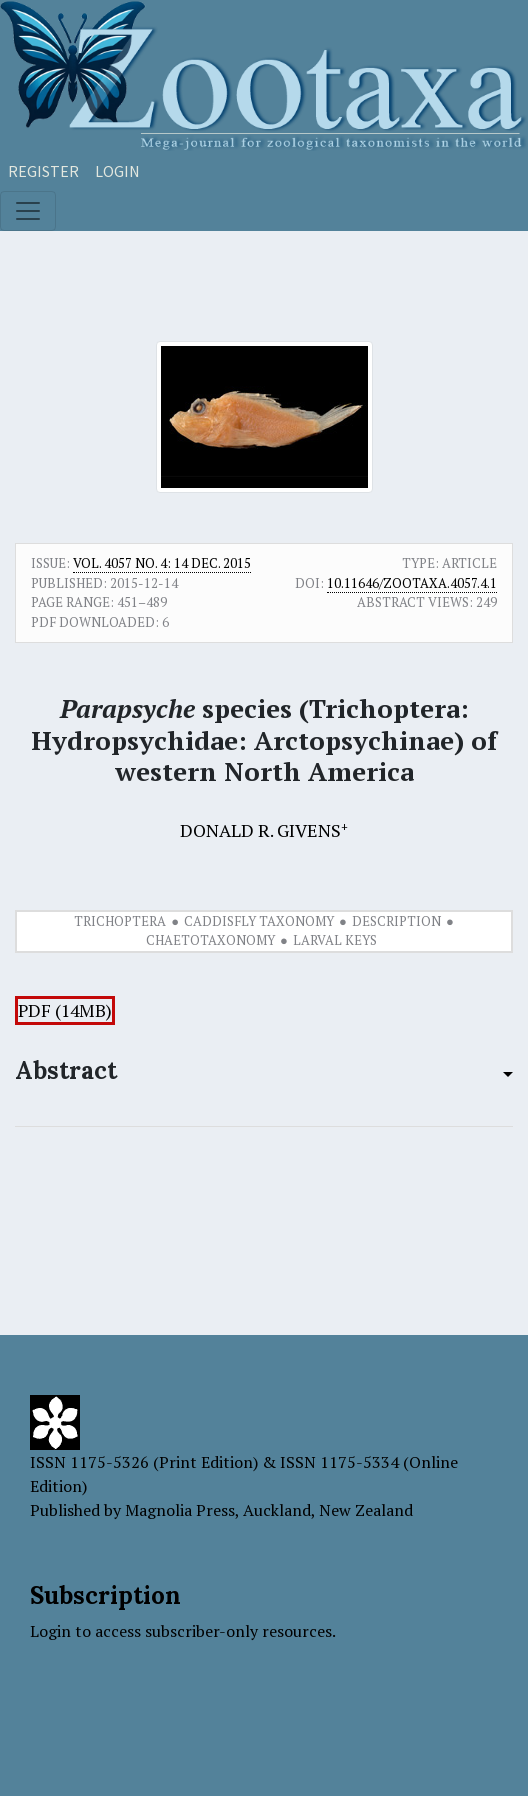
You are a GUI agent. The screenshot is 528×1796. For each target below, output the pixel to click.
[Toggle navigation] (28, 211)
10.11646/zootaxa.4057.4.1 (412, 583)
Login (117, 171)
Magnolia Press (180, 1510)
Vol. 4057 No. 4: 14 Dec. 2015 (162, 563)
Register (43, 171)
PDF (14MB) (65, 1010)
